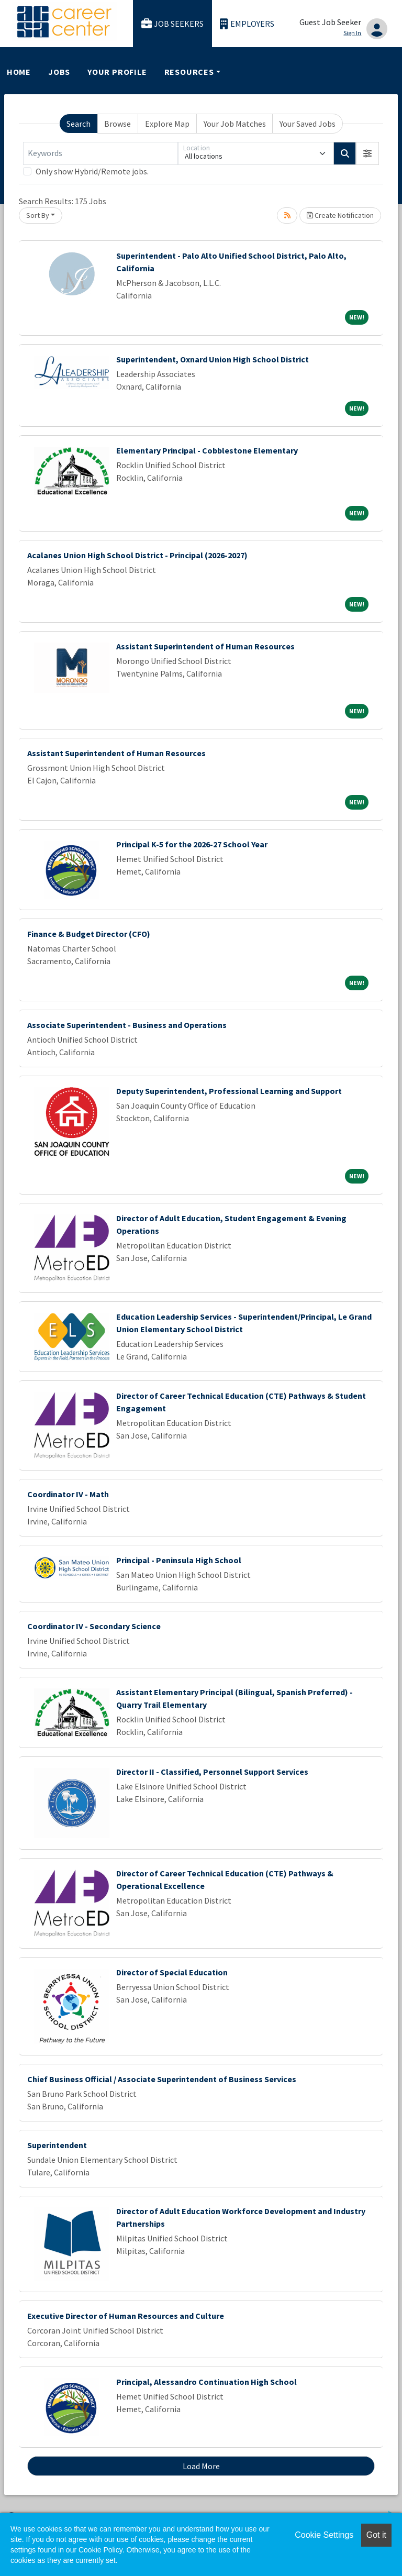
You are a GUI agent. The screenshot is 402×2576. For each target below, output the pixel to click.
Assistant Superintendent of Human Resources (205, 646)
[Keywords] (100, 153)
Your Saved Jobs (308, 123)
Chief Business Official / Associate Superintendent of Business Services (161, 2079)
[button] (367, 153)
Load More (201, 2466)
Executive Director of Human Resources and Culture (125, 2315)
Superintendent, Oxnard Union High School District (212, 359)
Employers (247, 23)
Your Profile (117, 72)
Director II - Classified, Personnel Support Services (212, 1771)
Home (19, 72)
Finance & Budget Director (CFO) (88, 933)
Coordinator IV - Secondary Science (94, 1626)
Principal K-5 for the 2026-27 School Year (191, 844)
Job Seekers (172, 23)
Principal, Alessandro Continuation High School (206, 2381)
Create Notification (340, 215)
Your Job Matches (235, 123)
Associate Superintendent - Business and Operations (127, 1025)
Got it (376, 2534)
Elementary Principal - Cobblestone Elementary (207, 450)
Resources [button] (189, 72)
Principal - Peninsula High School (178, 1560)
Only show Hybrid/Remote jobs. (92, 171)
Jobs (59, 72)
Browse (117, 123)
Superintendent (57, 2145)
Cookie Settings (324, 2534)
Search (78, 123)
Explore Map (167, 123)
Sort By (37, 215)
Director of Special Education (172, 1972)
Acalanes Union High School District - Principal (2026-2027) (137, 555)
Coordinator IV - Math (68, 1494)
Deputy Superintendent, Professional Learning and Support (229, 1091)
